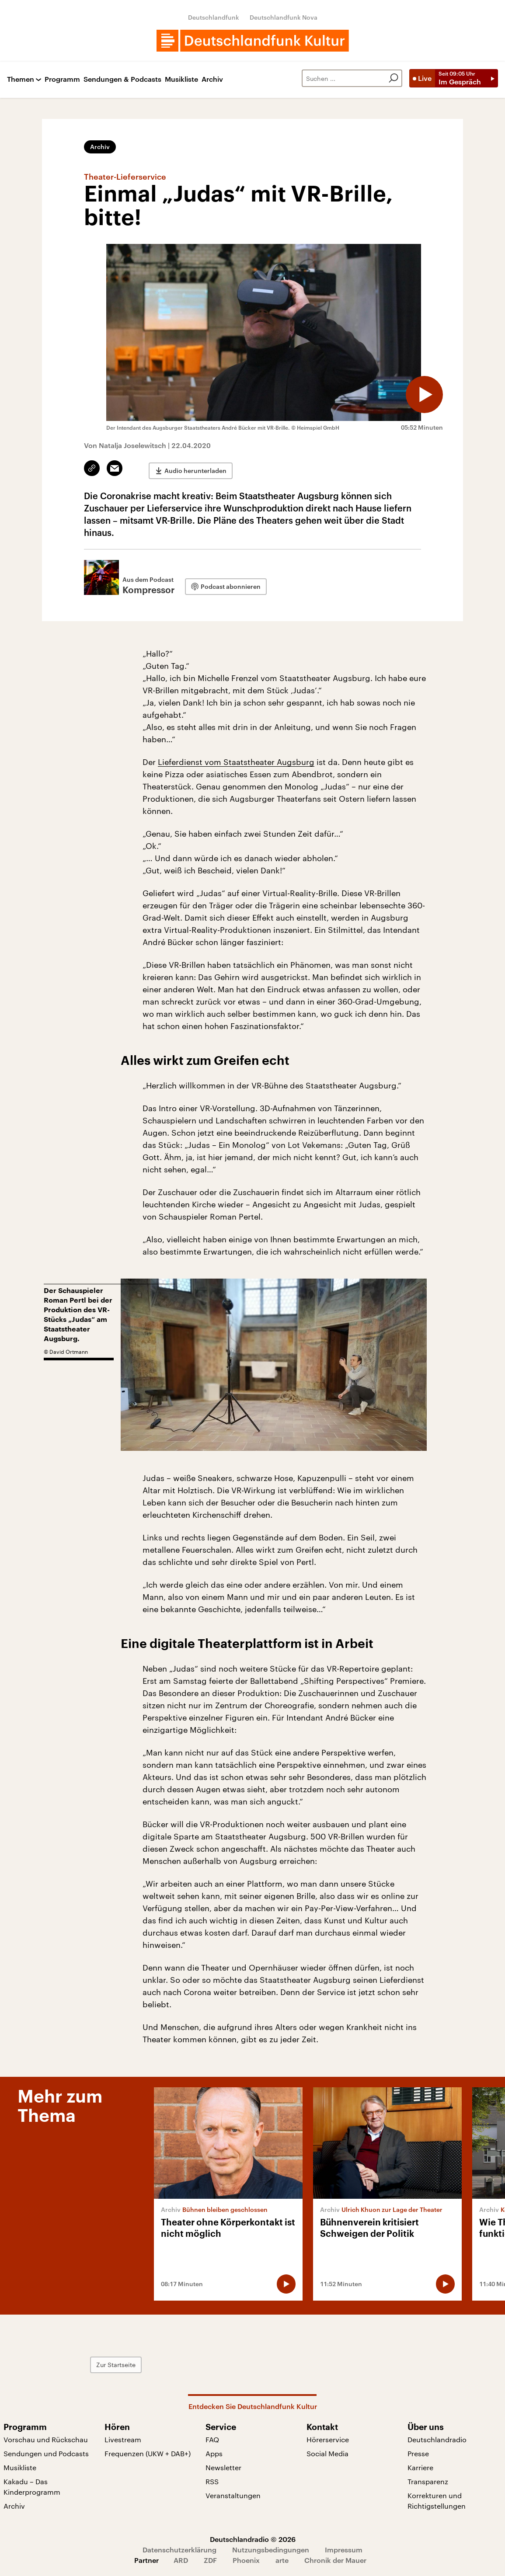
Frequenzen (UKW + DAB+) (147, 2453)
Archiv (212, 79)
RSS (212, 2481)
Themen (20, 79)
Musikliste (181, 79)
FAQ (212, 2439)
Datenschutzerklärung (179, 2549)
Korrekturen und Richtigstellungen (436, 2500)
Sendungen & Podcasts (122, 79)
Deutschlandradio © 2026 (253, 2539)
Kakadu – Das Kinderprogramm (31, 2486)
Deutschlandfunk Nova (283, 17)
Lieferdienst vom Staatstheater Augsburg (236, 762)
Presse (418, 2453)
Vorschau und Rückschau (45, 2439)
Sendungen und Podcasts (46, 2453)
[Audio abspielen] (421, 391)
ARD (181, 2560)
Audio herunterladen (195, 468)
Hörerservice (327, 2439)
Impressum (343, 2549)
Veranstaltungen (233, 2495)
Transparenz (427, 2481)
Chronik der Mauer (335, 2560)
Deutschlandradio (437, 2439)
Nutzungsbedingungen (270, 2549)
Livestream (122, 2439)
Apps (214, 2453)
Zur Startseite (168, 2364)
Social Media (327, 2453)
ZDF (210, 2560)
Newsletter (223, 2467)
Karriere (420, 2467)
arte (282, 2560)
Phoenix (246, 2560)
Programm (62, 79)
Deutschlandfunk (213, 17)
